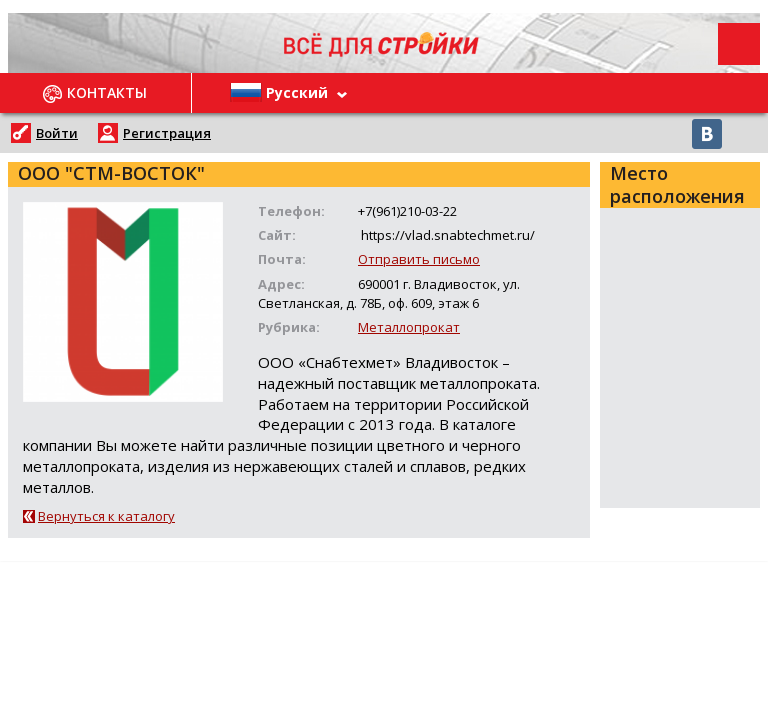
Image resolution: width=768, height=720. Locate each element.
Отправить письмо (419, 259)
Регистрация (167, 133)
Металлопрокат (409, 327)
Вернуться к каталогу (106, 516)
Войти (57, 133)
